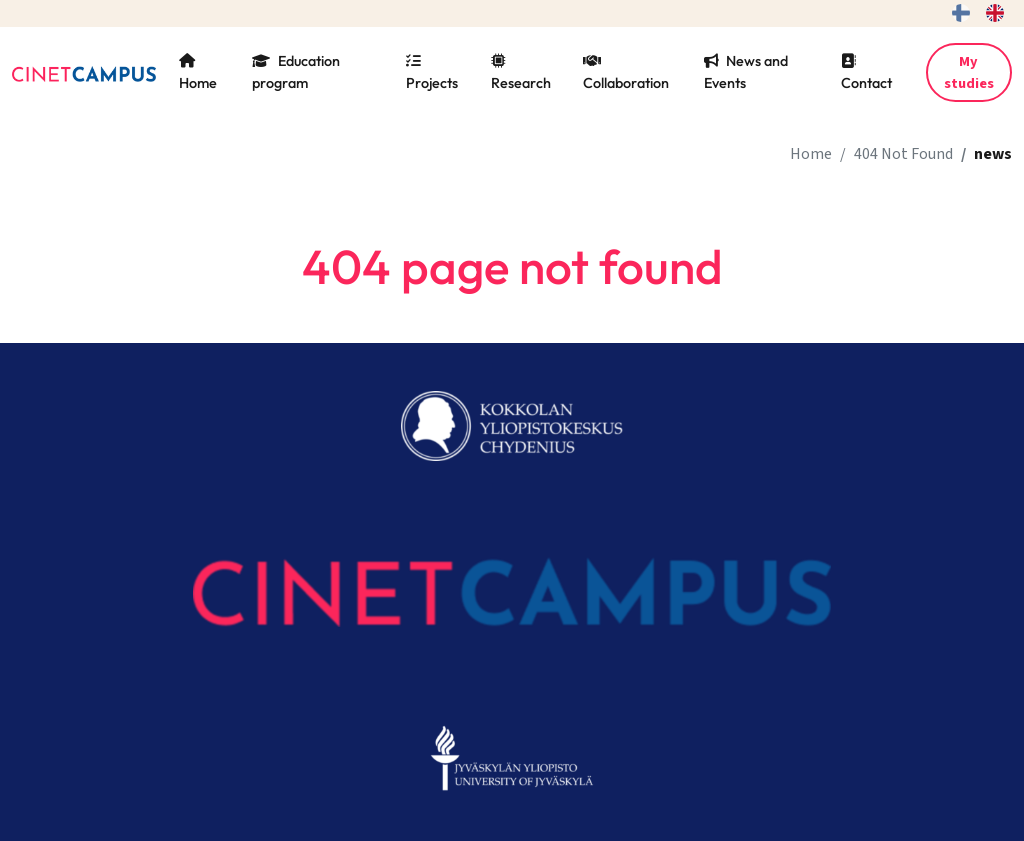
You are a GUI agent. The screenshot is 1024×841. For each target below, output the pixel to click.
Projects (432, 73)
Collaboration (626, 73)
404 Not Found (903, 154)
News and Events (746, 72)
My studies (969, 72)
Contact (866, 73)
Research (521, 73)
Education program (296, 72)
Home (198, 73)
